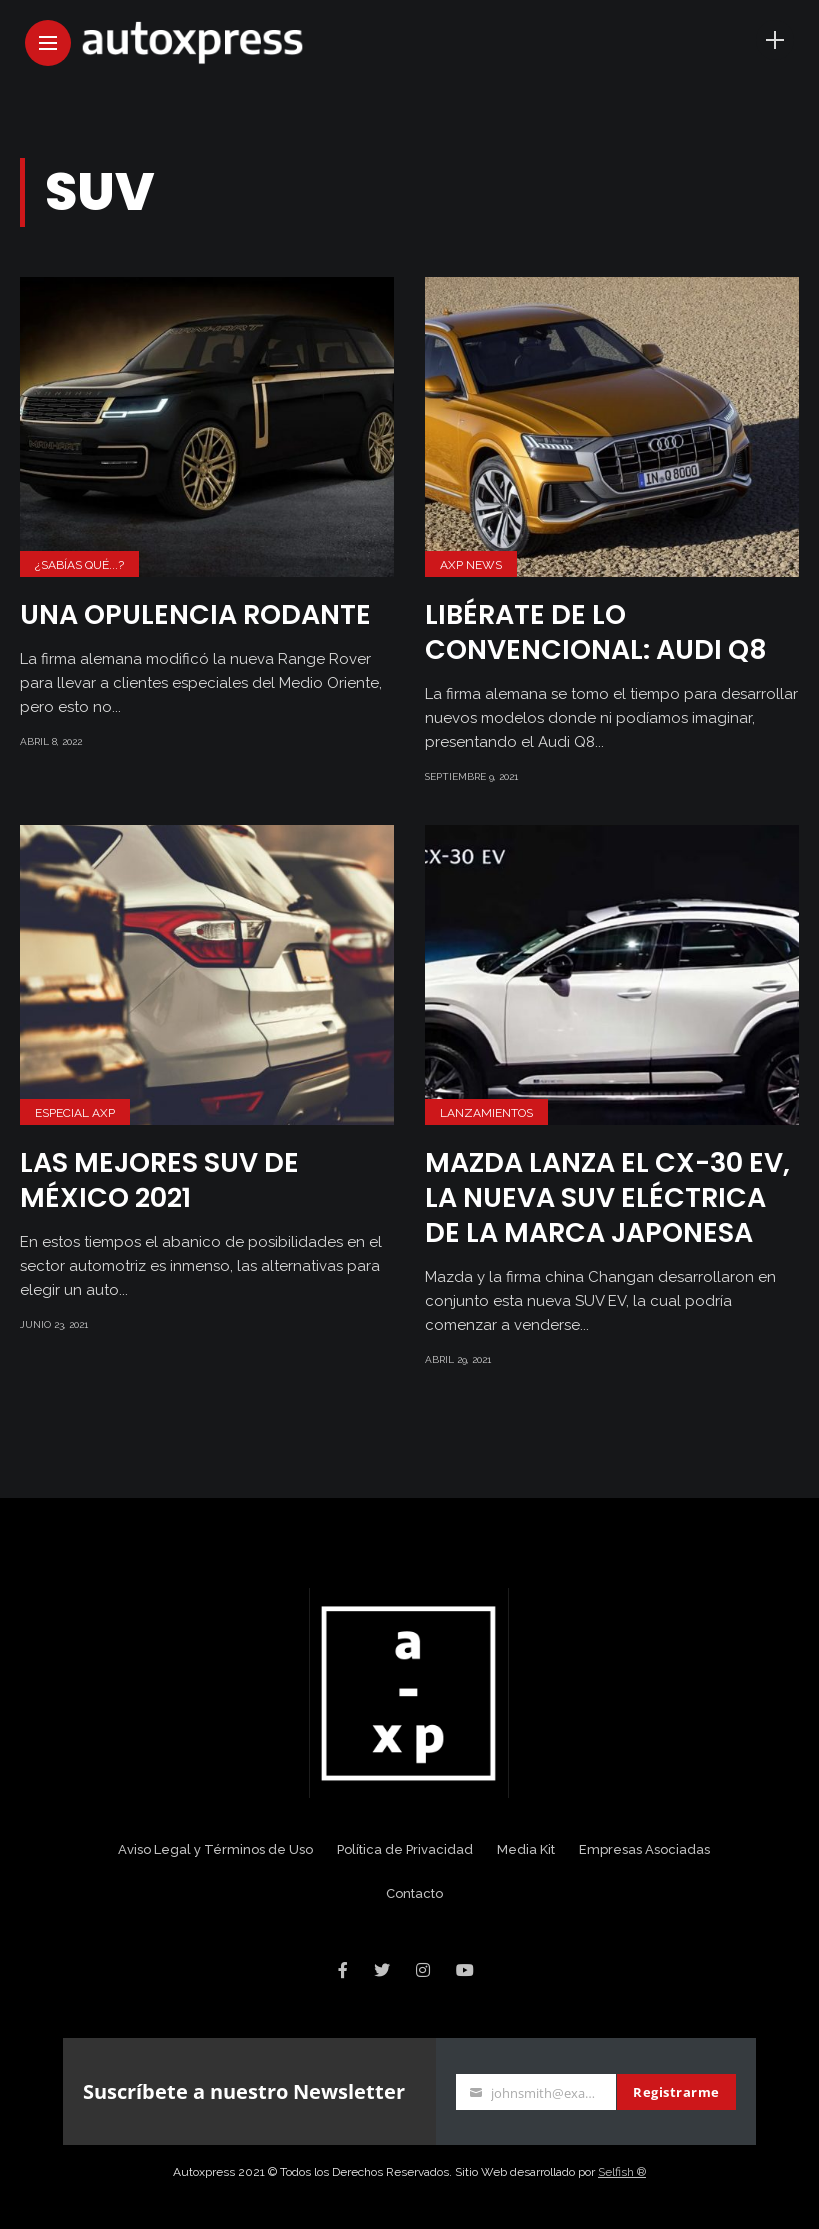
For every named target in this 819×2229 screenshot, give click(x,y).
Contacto (414, 1893)
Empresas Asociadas (644, 1849)
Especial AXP (75, 1113)
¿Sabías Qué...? (79, 565)
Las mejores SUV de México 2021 (159, 1180)
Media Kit (526, 1849)
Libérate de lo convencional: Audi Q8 (596, 632)
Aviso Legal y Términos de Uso (215, 1849)
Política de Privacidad (405, 1849)
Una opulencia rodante (195, 614)
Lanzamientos (486, 1113)
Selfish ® (622, 2172)
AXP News (471, 565)
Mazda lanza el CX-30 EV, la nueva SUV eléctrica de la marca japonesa (607, 1197)
